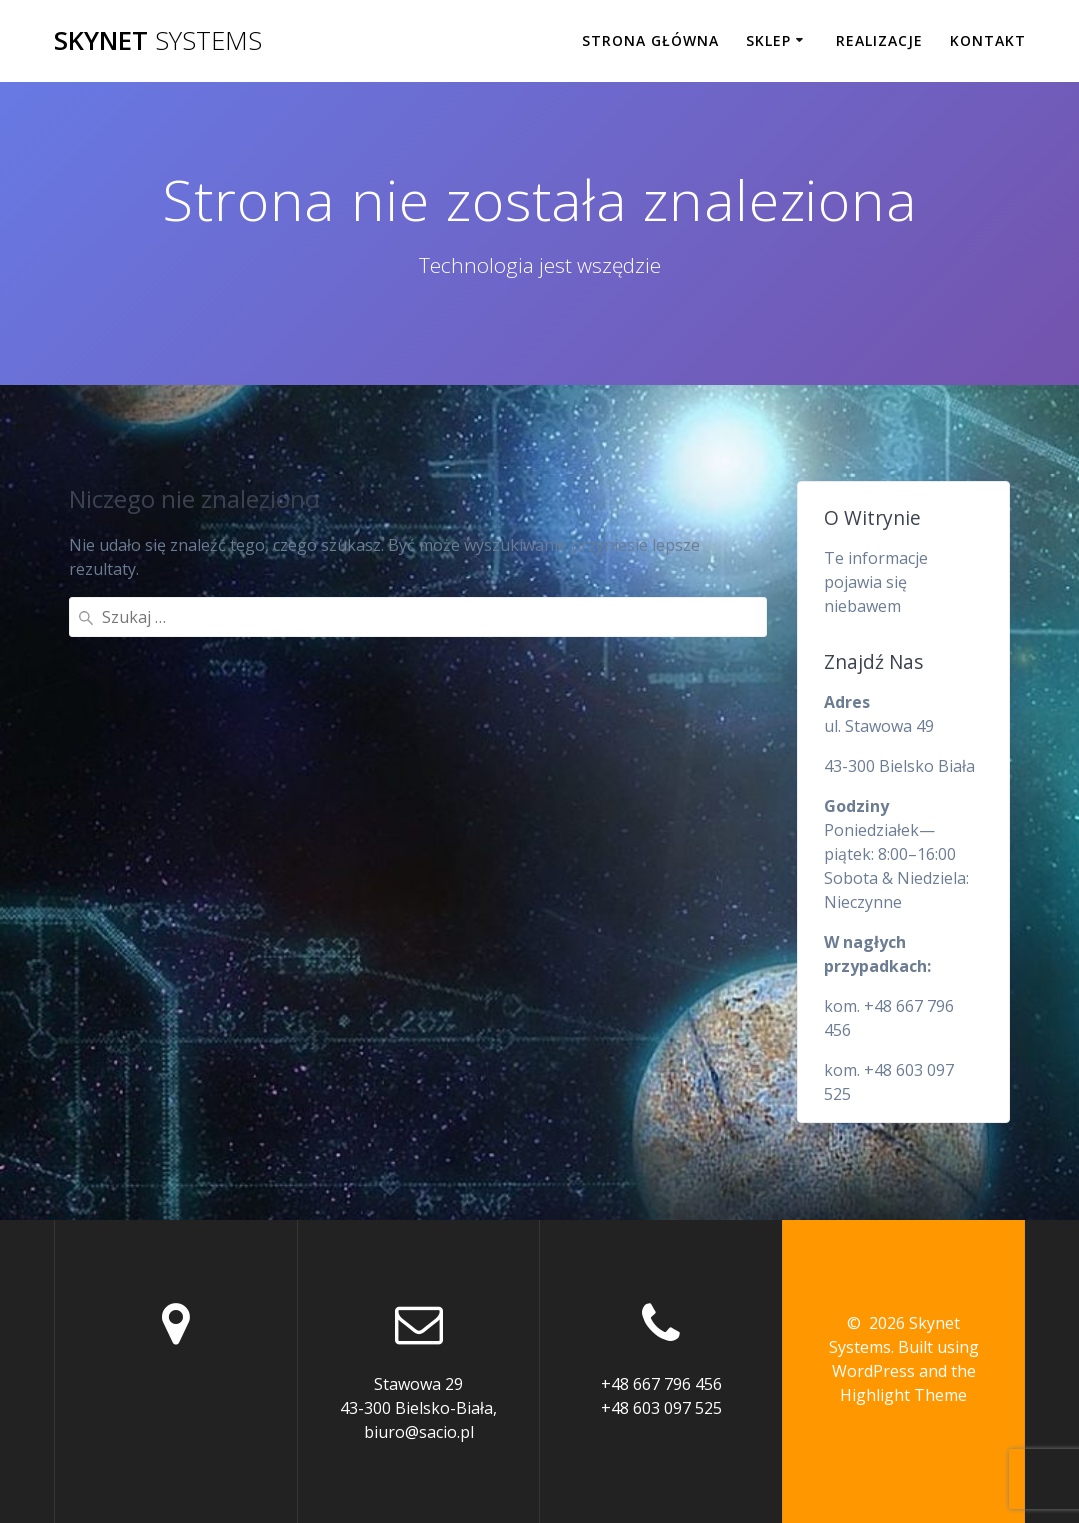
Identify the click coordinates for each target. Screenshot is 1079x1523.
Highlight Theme (903, 1395)
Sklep (768, 40)
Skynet (158, 41)
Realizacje (879, 40)
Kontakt (988, 40)
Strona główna (650, 40)
